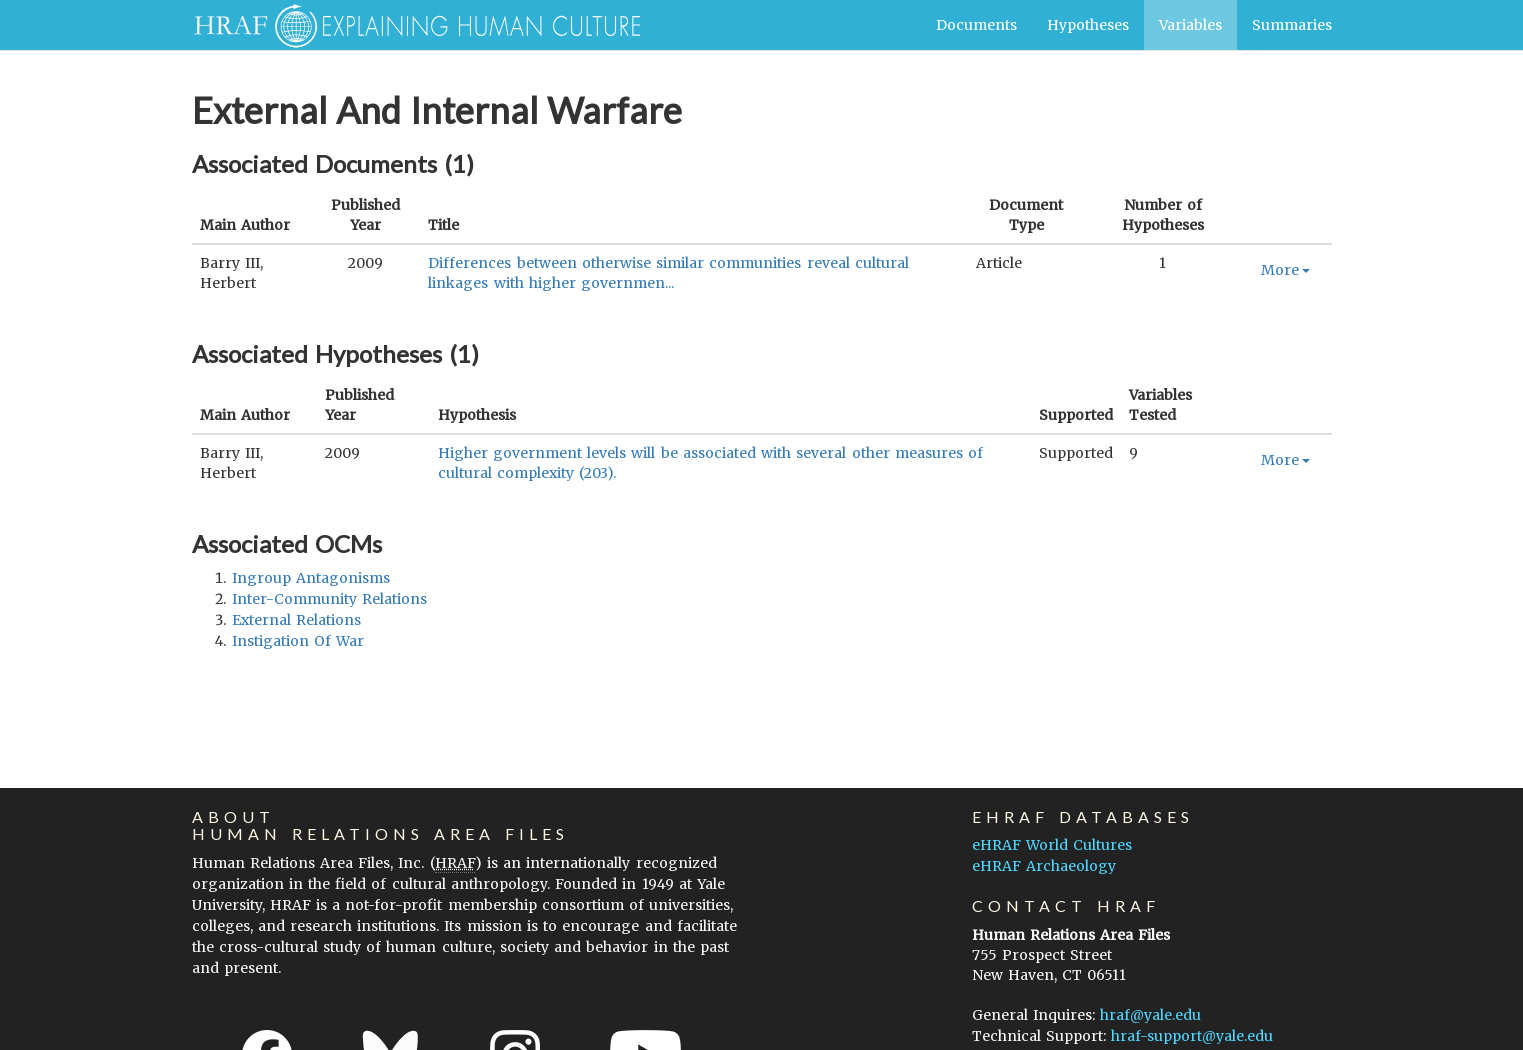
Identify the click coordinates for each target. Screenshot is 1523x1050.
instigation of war (298, 641)
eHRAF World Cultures (1052, 845)
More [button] (1285, 270)
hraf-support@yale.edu (1192, 1036)
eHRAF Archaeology (1044, 866)
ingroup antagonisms (311, 578)
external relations (296, 620)
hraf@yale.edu (1150, 1015)
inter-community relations (329, 599)
